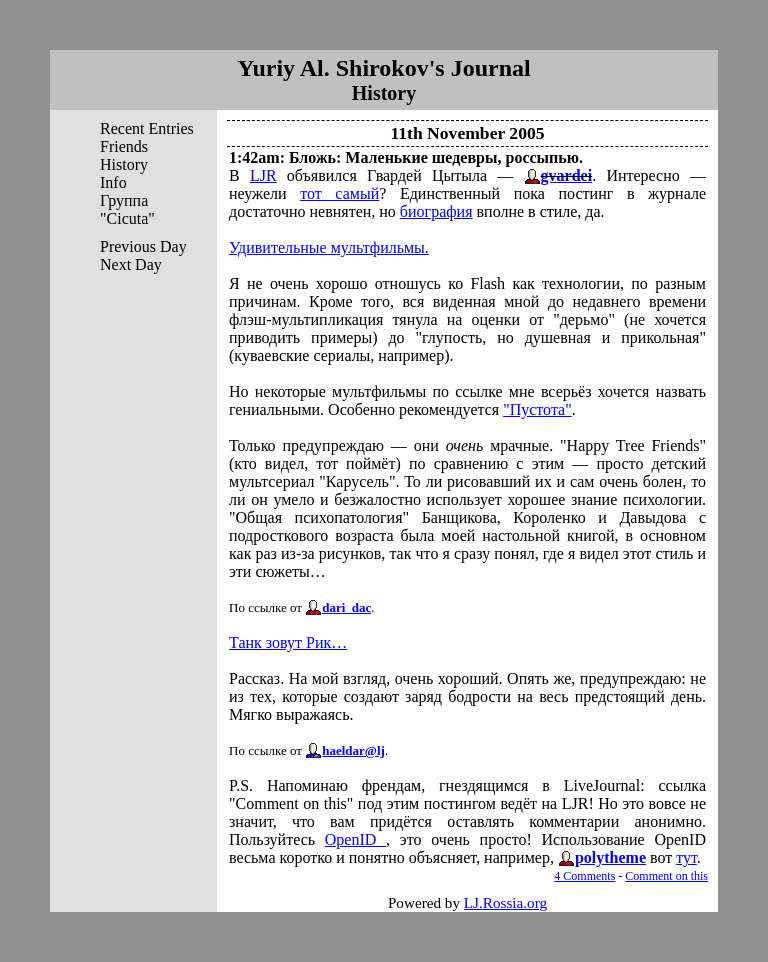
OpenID (355, 839)
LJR (263, 175)
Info (113, 182)
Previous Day (143, 246)
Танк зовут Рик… (288, 642)
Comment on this (666, 876)
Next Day (131, 264)
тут (686, 857)
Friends (124, 146)
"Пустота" (537, 409)
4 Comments (584, 876)
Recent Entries (147, 128)
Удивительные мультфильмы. (329, 247)
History (124, 164)
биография (436, 211)
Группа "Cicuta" (127, 209)
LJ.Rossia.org (505, 902)
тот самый (339, 193)
